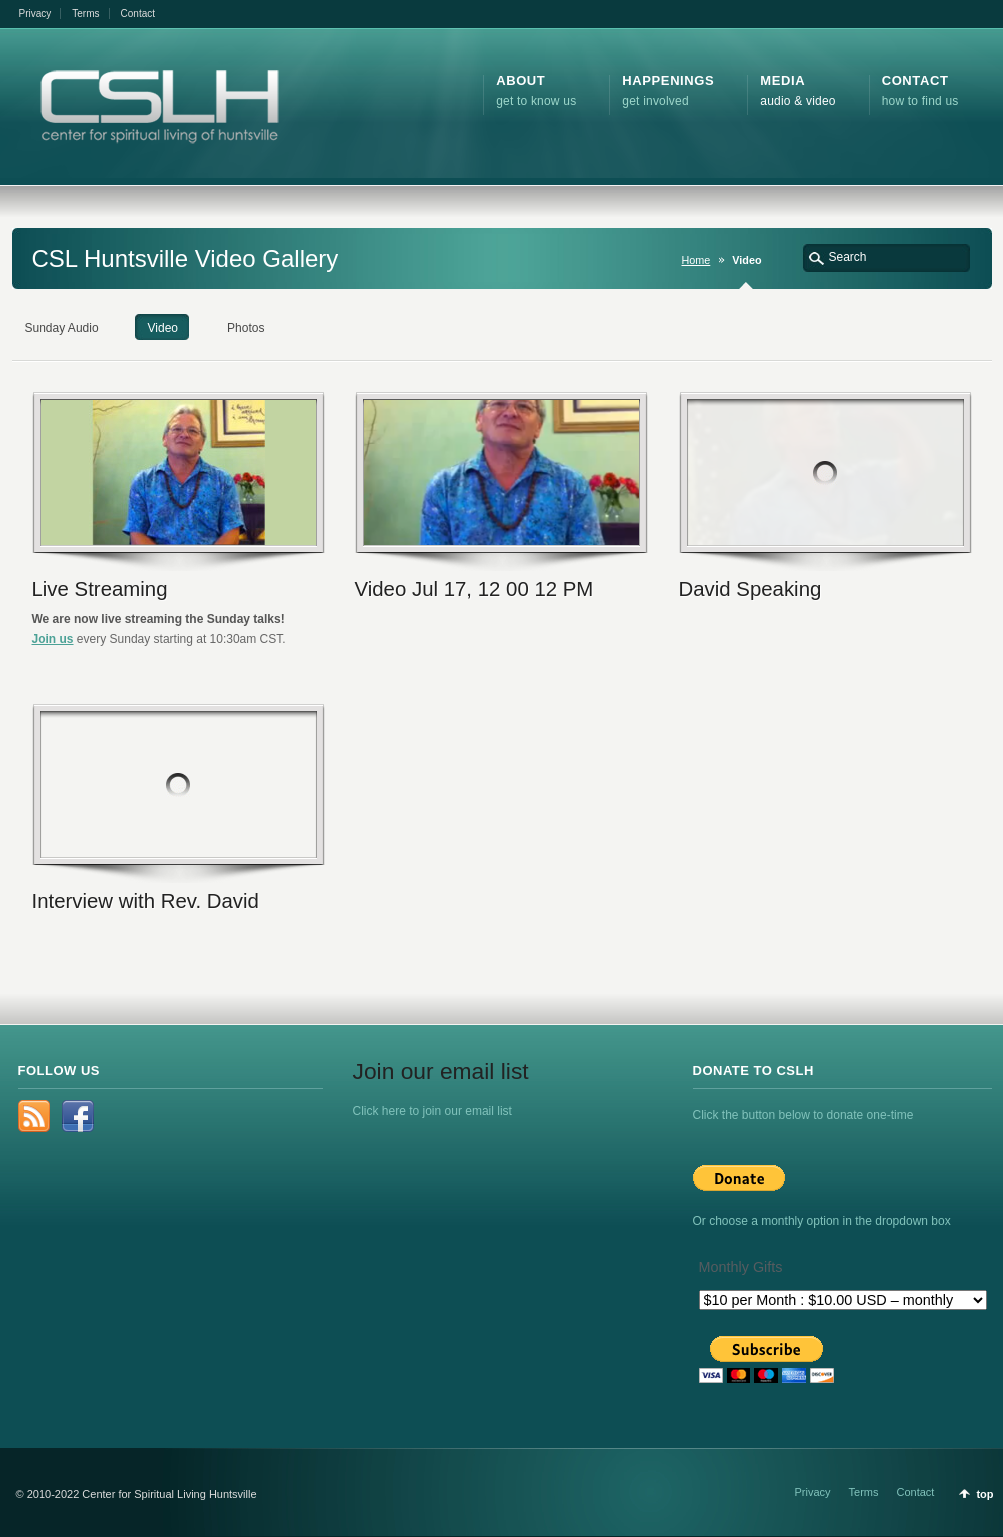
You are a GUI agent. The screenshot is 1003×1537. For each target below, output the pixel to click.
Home (695, 260)
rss (34, 1116)
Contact (138, 13)
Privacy (35, 13)
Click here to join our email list (432, 1111)
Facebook (78, 1116)
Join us (53, 639)
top (984, 1494)
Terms (85, 13)
